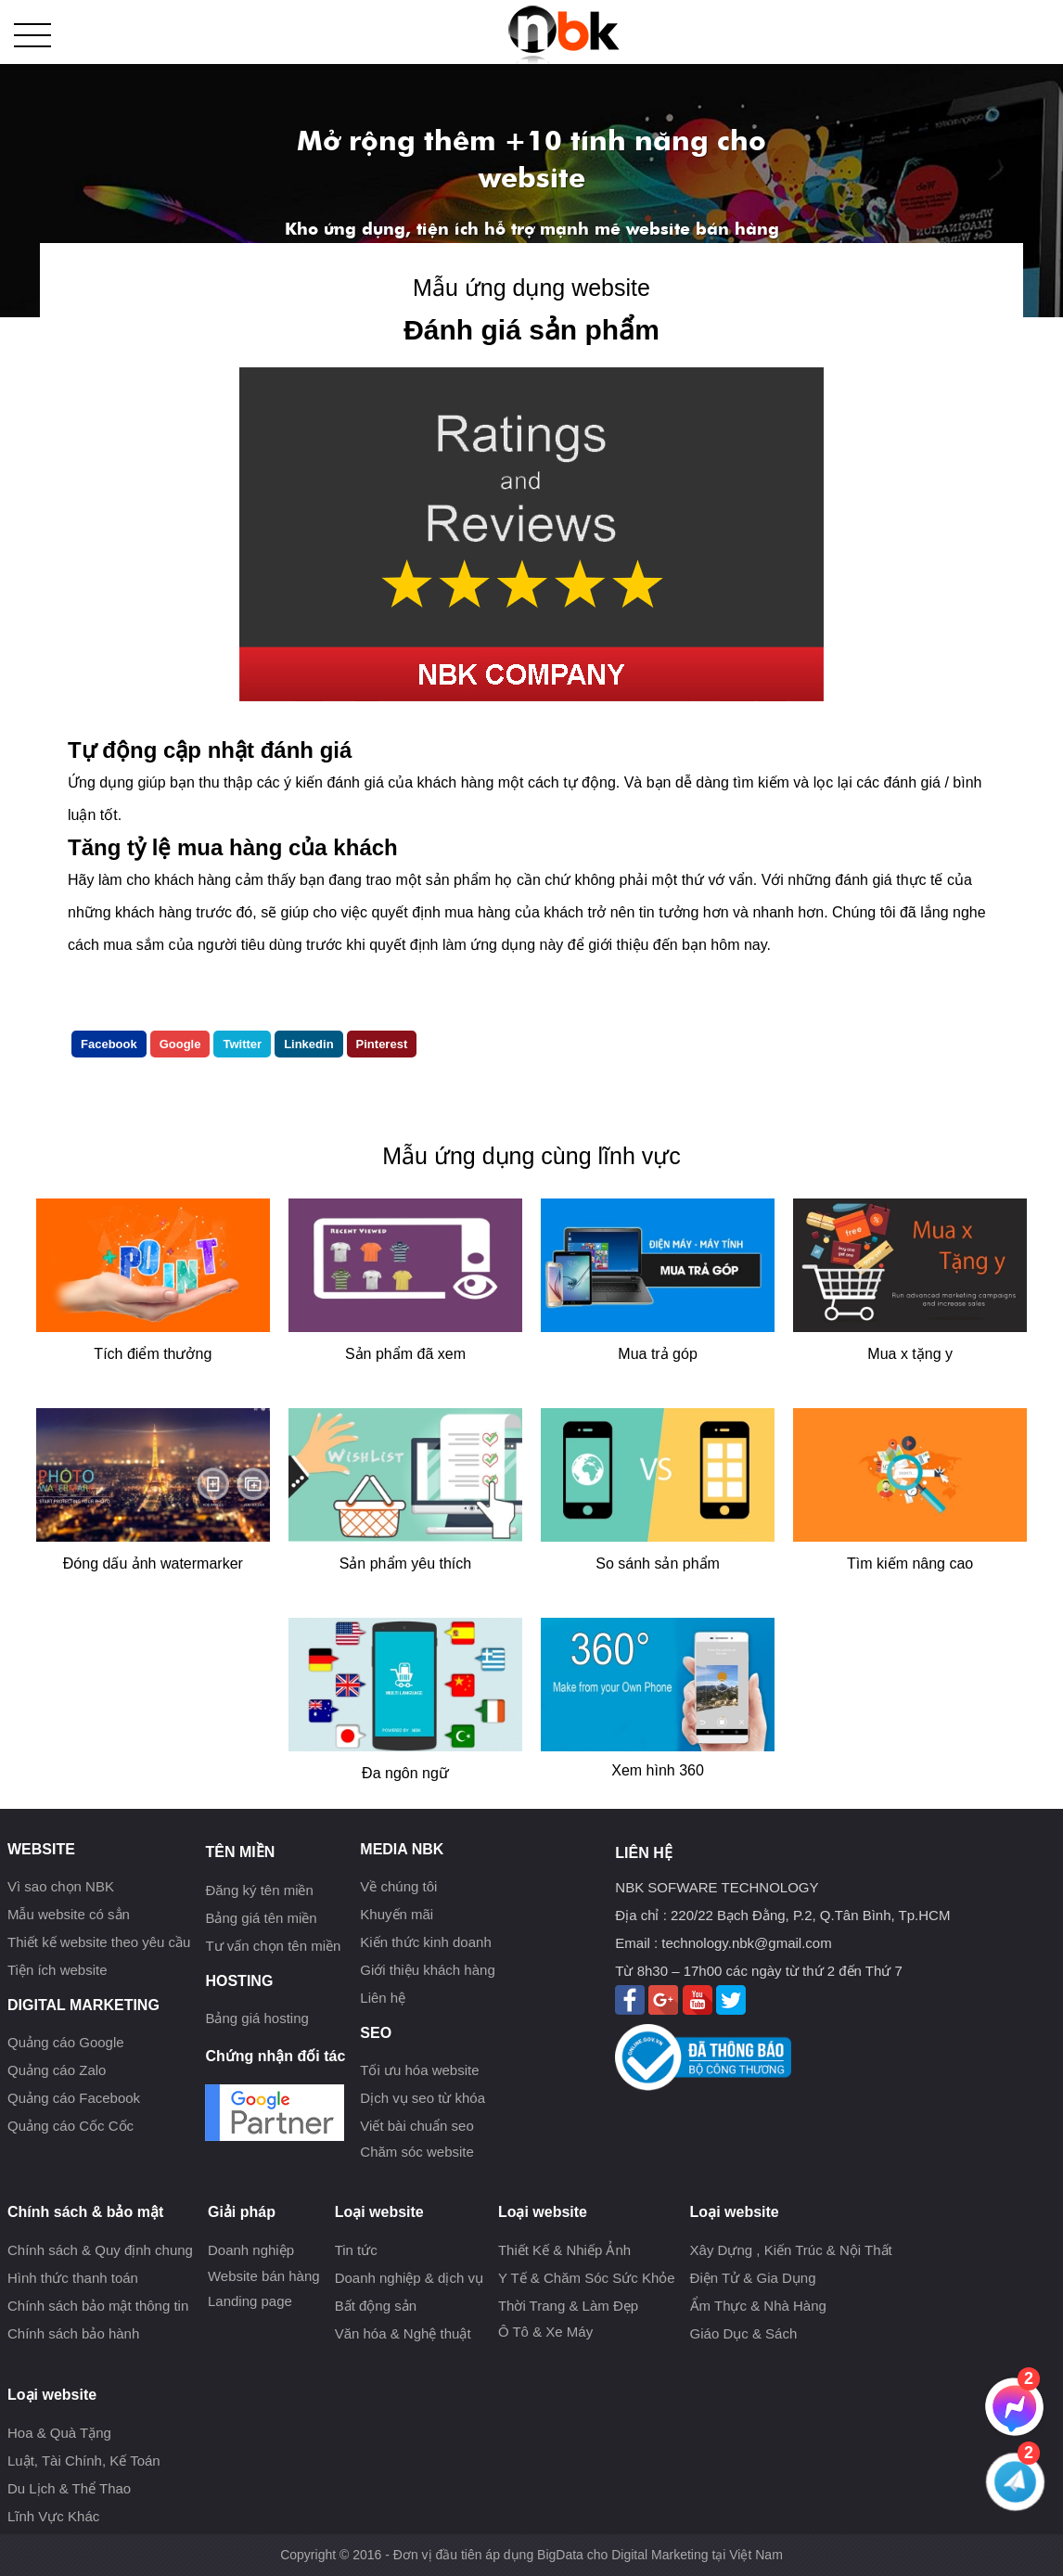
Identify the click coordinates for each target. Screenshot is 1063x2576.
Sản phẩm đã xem (405, 1354)
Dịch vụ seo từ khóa (422, 2098)
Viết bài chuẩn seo (416, 2126)
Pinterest (382, 1044)
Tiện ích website (57, 1970)
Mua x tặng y (910, 1354)
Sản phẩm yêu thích (405, 1563)
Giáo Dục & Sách (744, 2333)
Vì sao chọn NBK (60, 1886)
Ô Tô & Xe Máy (545, 2331)
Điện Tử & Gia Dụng (753, 2278)
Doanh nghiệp (251, 2250)
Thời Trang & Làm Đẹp (568, 2305)
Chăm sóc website (417, 2151)
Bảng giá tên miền (260, 1918)
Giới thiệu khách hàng (427, 1970)
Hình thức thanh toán (72, 2278)
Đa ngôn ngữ (405, 1773)
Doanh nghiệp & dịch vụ (409, 2278)
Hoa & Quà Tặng (59, 2433)
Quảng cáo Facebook (73, 2098)
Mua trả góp (657, 1354)
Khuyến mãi (396, 1914)
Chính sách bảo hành (73, 2333)
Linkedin (308, 1044)
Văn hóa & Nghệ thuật (403, 2333)
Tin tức (356, 2250)
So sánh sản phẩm (658, 1563)
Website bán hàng (264, 2276)
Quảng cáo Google (65, 2042)
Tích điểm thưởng (152, 1354)
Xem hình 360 (657, 1770)
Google (180, 1044)
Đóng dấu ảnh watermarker (153, 1563)
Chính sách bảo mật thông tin (97, 2305)
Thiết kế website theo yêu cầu (98, 1942)
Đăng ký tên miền (259, 1890)
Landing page (250, 2301)
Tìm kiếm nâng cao (910, 1563)
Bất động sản (375, 2305)
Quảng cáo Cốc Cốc (70, 2126)
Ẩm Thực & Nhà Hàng (758, 2305)
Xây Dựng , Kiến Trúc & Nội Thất (791, 2250)
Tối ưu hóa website (419, 2070)
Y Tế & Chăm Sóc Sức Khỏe (586, 2278)
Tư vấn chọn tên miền (272, 1946)
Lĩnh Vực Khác (53, 2516)
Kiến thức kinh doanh (425, 1942)
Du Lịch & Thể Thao (69, 2488)
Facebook (109, 1044)
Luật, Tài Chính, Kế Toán (83, 2460)
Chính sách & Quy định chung (100, 2250)
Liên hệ (382, 1998)
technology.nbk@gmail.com (746, 1943)
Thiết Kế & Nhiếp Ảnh (564, 2250)
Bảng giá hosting (256, 2018)
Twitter (242, 1044)
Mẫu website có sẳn (68, 1914)
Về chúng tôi (398, 1886)
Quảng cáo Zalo (56, 2070)
